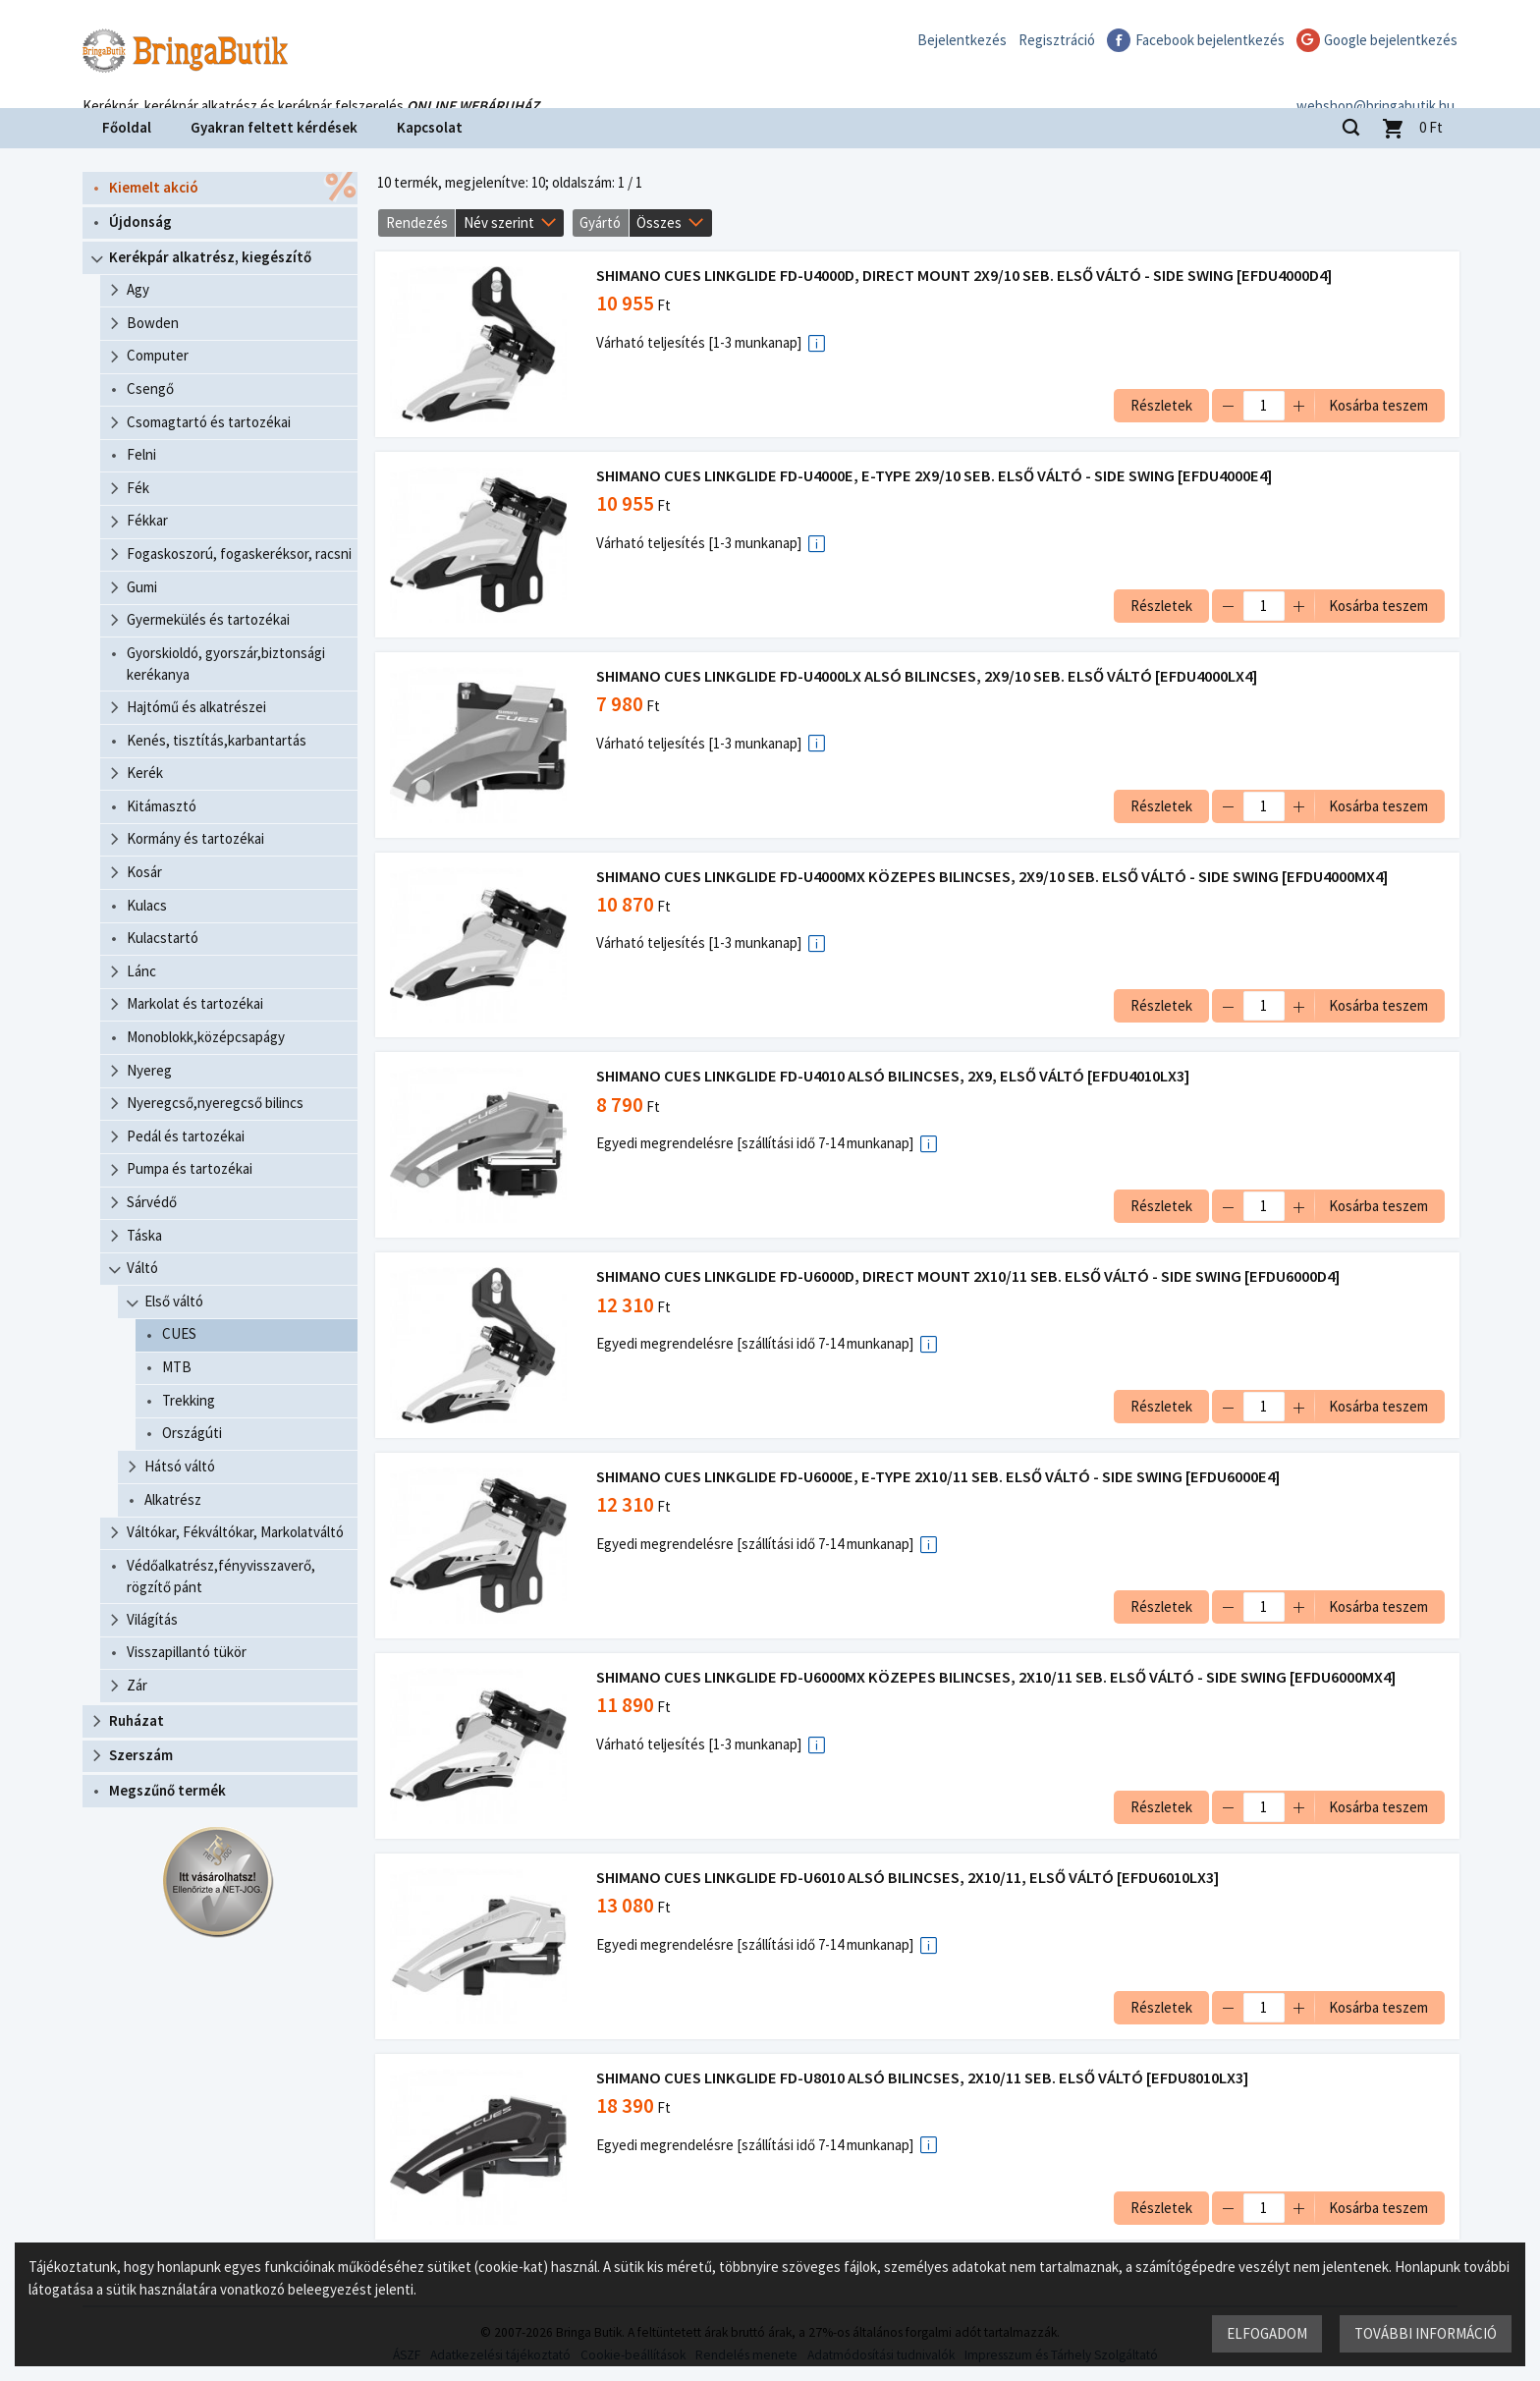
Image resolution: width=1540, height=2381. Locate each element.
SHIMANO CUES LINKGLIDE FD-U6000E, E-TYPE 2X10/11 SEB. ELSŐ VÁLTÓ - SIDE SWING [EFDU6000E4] (940, 1477)
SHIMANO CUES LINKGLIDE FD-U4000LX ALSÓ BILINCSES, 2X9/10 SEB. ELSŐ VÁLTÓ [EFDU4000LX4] (928, 676)
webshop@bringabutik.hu (1378, 82)
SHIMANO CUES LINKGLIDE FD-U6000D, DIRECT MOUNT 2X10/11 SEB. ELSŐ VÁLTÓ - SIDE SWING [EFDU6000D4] (970, 1276)
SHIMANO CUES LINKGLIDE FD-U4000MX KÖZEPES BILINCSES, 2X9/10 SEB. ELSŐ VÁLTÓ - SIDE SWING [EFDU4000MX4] (994, 876)
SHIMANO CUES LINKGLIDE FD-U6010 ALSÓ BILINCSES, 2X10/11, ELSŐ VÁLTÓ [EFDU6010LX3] (909, 1877)
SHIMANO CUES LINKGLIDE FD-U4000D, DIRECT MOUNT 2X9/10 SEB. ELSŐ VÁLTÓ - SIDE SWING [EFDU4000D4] (966, 275)
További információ (1424, 2332)
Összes (659, 222)
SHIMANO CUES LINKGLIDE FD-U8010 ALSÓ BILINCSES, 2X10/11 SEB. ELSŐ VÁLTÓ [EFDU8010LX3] (924, 2078)
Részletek (1159, 405)
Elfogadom (1266, 2332)
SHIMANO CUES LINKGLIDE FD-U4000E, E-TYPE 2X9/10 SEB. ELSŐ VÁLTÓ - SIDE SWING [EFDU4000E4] (936, 476)
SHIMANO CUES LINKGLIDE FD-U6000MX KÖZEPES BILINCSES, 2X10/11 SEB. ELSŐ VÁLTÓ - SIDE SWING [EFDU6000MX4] (998, 1677)
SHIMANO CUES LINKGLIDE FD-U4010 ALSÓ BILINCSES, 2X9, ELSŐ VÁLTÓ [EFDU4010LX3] (894, 1076)
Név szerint (499, 222)
